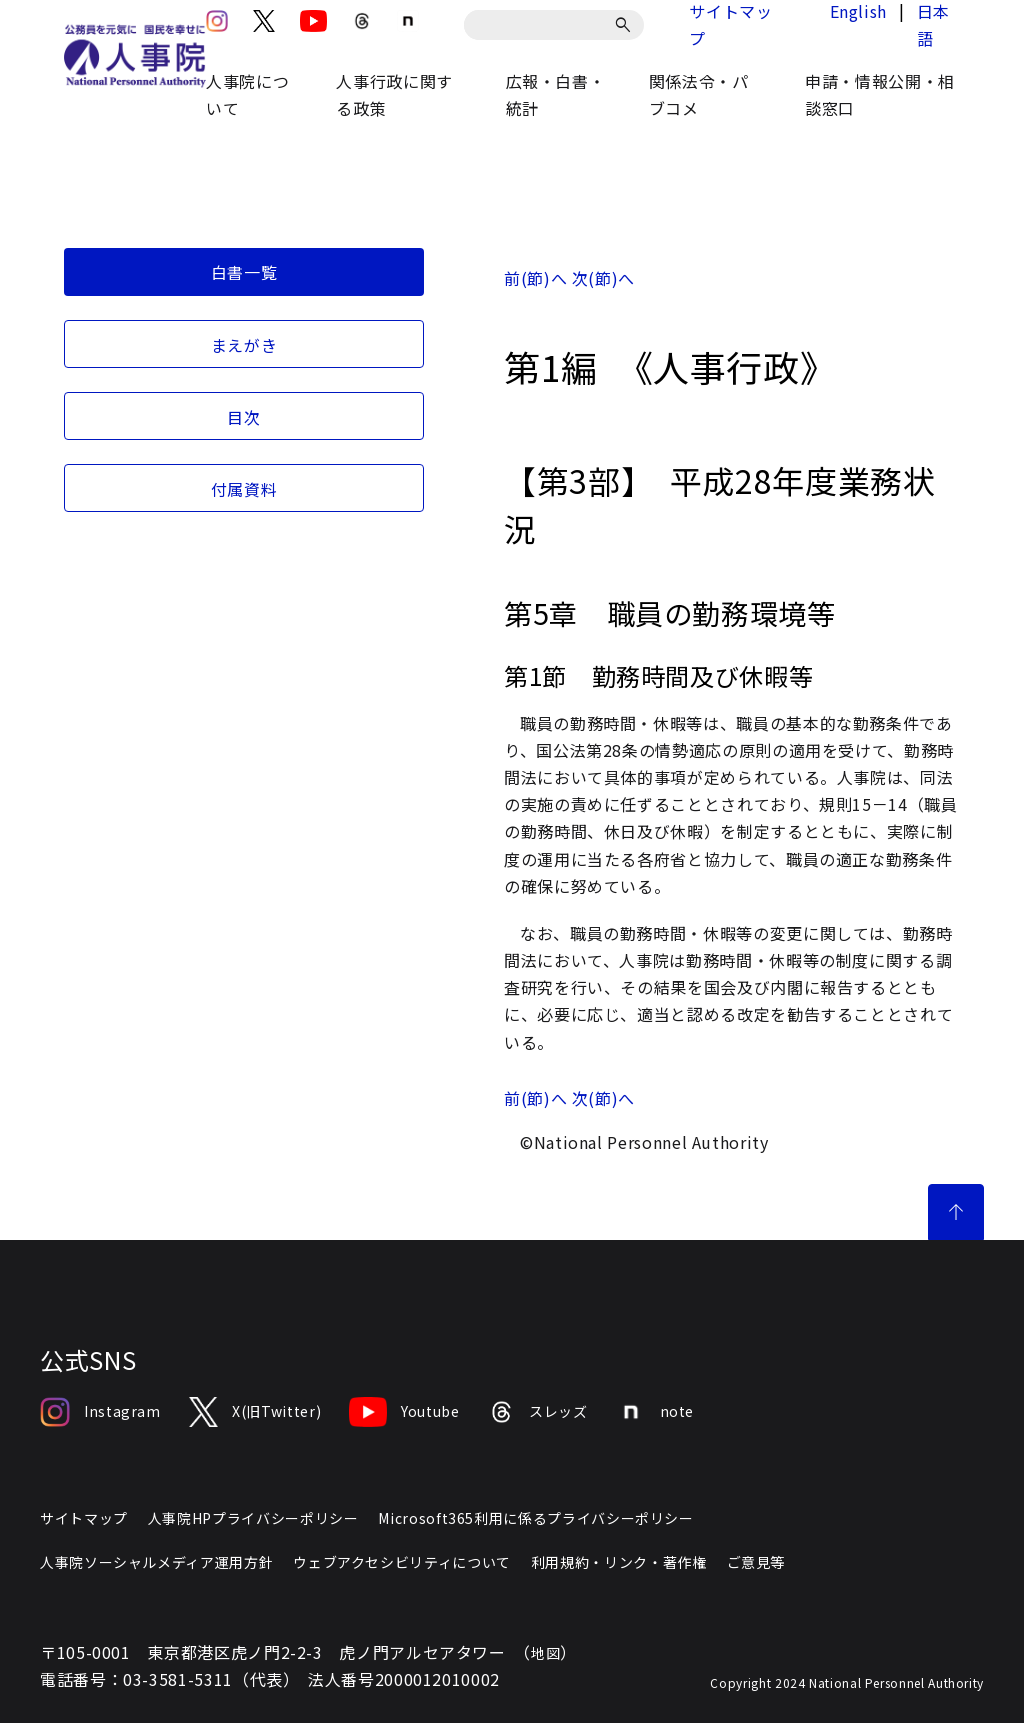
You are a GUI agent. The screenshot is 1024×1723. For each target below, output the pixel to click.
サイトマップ (84, 1518)
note (655, 1412)
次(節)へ (603, 278)
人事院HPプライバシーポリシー (253, 1518)
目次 (243, 417)
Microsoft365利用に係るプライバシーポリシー (535, 1518)
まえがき (244, 345)
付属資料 (244, 489)
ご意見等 (756, 1562)
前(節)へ (535, 278)
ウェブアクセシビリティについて (402, 1562)
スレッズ (538, 1412)
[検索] (626, 25)
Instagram (100, 1412)
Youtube (404, 1412)
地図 (545, 1653)
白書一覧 (244, 272)
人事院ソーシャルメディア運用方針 (156, 1562)
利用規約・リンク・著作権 (619, 1562)
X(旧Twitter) (255, 1412)
